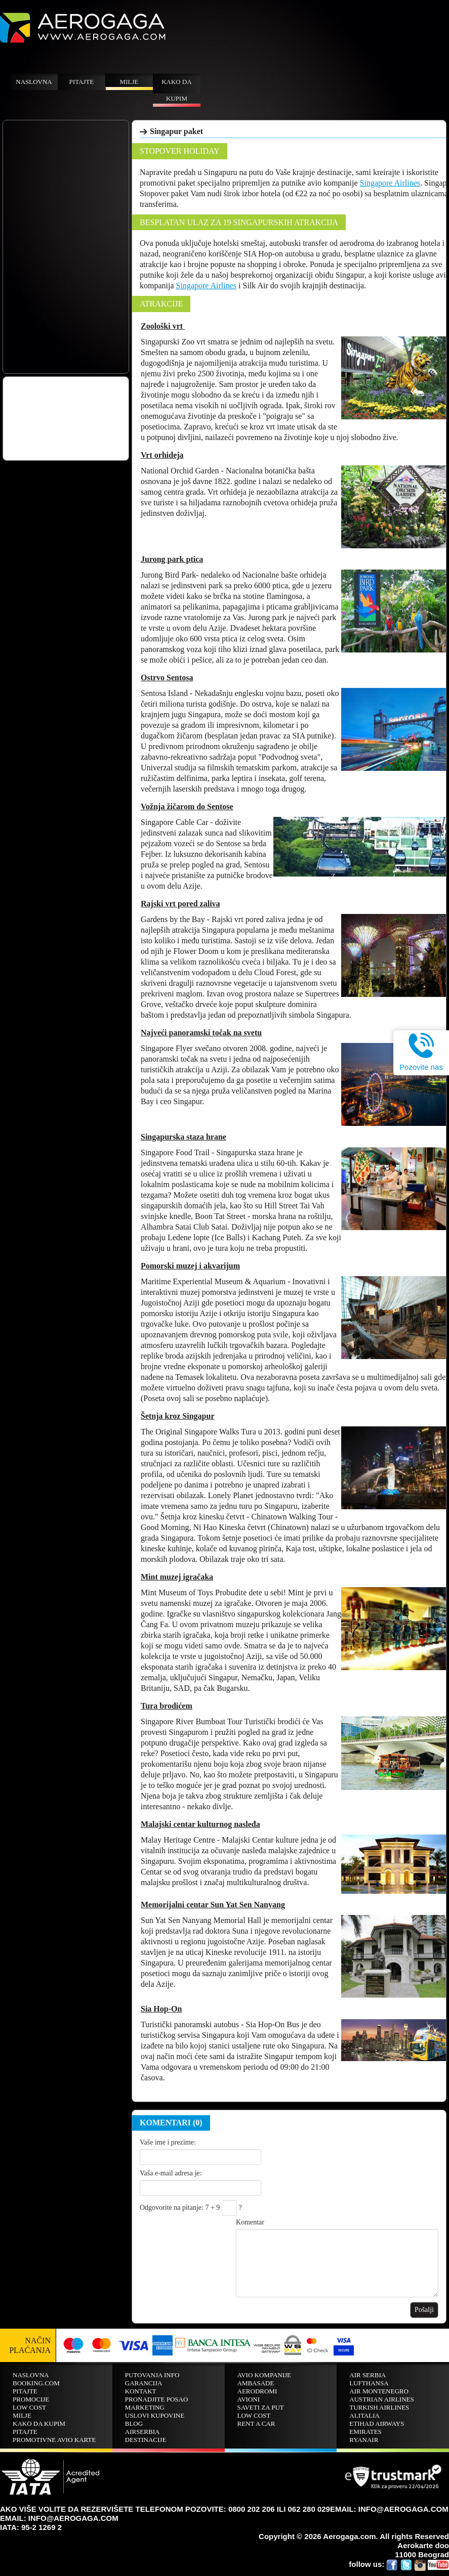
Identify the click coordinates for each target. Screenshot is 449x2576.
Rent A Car (256, 2423)
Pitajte (81, 81)
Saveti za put (260, 2407)
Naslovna (34, 81)
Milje (129, 81)
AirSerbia (142, 2431)
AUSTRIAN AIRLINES (381, 2399)
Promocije (31, 2399)
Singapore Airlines (390, 183)
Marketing (145, 2407)
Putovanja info (152, 2375)
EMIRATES (365, 2431)
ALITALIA (364, 2415)
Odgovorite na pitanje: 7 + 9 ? (191, 2208)
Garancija (143, 2383)
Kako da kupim (176, 90)
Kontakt (140, 2391)
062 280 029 (309, 2509)
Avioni (248, 2399)
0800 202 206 (251, 2509)
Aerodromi (257, 2391)
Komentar (250, 2222)
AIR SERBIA (367, 2375)
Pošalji (424, 2309)
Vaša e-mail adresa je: (170, 2173)
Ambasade (255, 2383)
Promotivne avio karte (54, 2439)
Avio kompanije (264, 2375)
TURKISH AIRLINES (379, 2407)
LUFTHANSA (368, 2383)
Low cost (29, 2407)
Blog (134, 2423)
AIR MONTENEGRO (379, 2391)
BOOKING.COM (36, 2383)
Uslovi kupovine (154, 2415)
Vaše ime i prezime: (168, 2142)
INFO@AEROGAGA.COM (73, 2518)
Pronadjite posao (156, 2399)
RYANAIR (363, 2439)
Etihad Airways (376, 2423)
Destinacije (146, 2439)
